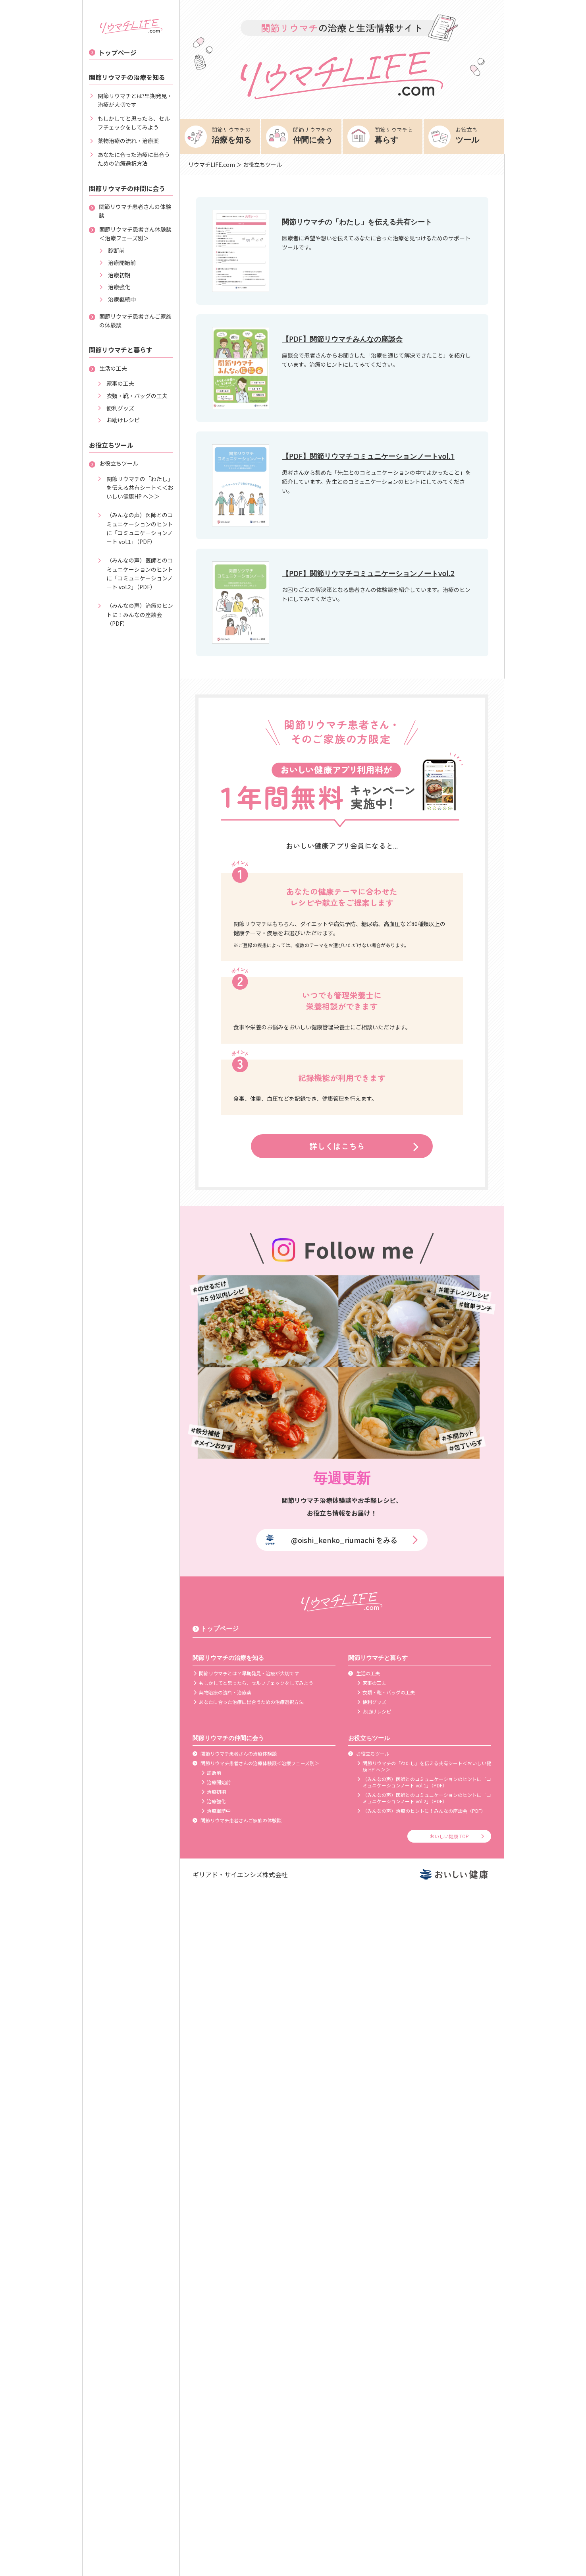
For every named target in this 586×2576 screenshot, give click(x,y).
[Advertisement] (293, 2558)
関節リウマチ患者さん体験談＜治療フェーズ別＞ (130, 233)
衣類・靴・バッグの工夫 (132, 396)
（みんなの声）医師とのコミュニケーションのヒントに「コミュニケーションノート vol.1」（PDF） (135, 528)
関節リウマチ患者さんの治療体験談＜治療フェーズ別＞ (256, 1763)
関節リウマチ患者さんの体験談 (130, 211)
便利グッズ (115, 408)
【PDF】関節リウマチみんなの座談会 (342, 339)
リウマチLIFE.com (211, 164)
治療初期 (114, 275)
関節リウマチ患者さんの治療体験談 (235, 1753)
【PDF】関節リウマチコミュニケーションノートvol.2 (368, 573)
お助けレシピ (118, 420)
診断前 (111, 250)
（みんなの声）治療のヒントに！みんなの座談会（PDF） (135, 614)
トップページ (113, 52)
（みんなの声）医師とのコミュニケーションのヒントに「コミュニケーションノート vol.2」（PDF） (135, 573)
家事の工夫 (115, 383)
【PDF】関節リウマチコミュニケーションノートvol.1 (368, 456)
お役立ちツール (113, 463)
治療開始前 (117, 263)
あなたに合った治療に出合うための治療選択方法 (129, 159)
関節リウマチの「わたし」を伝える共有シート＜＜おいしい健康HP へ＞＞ (135, 488)
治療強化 (114, 287)
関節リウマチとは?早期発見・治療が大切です (130, 100)
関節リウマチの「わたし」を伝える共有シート (357, 221)
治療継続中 (117, 299)
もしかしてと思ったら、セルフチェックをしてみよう (129, 122)
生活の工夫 (108, 368)
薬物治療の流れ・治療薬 (124, 141)
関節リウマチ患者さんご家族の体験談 (130, 320)
